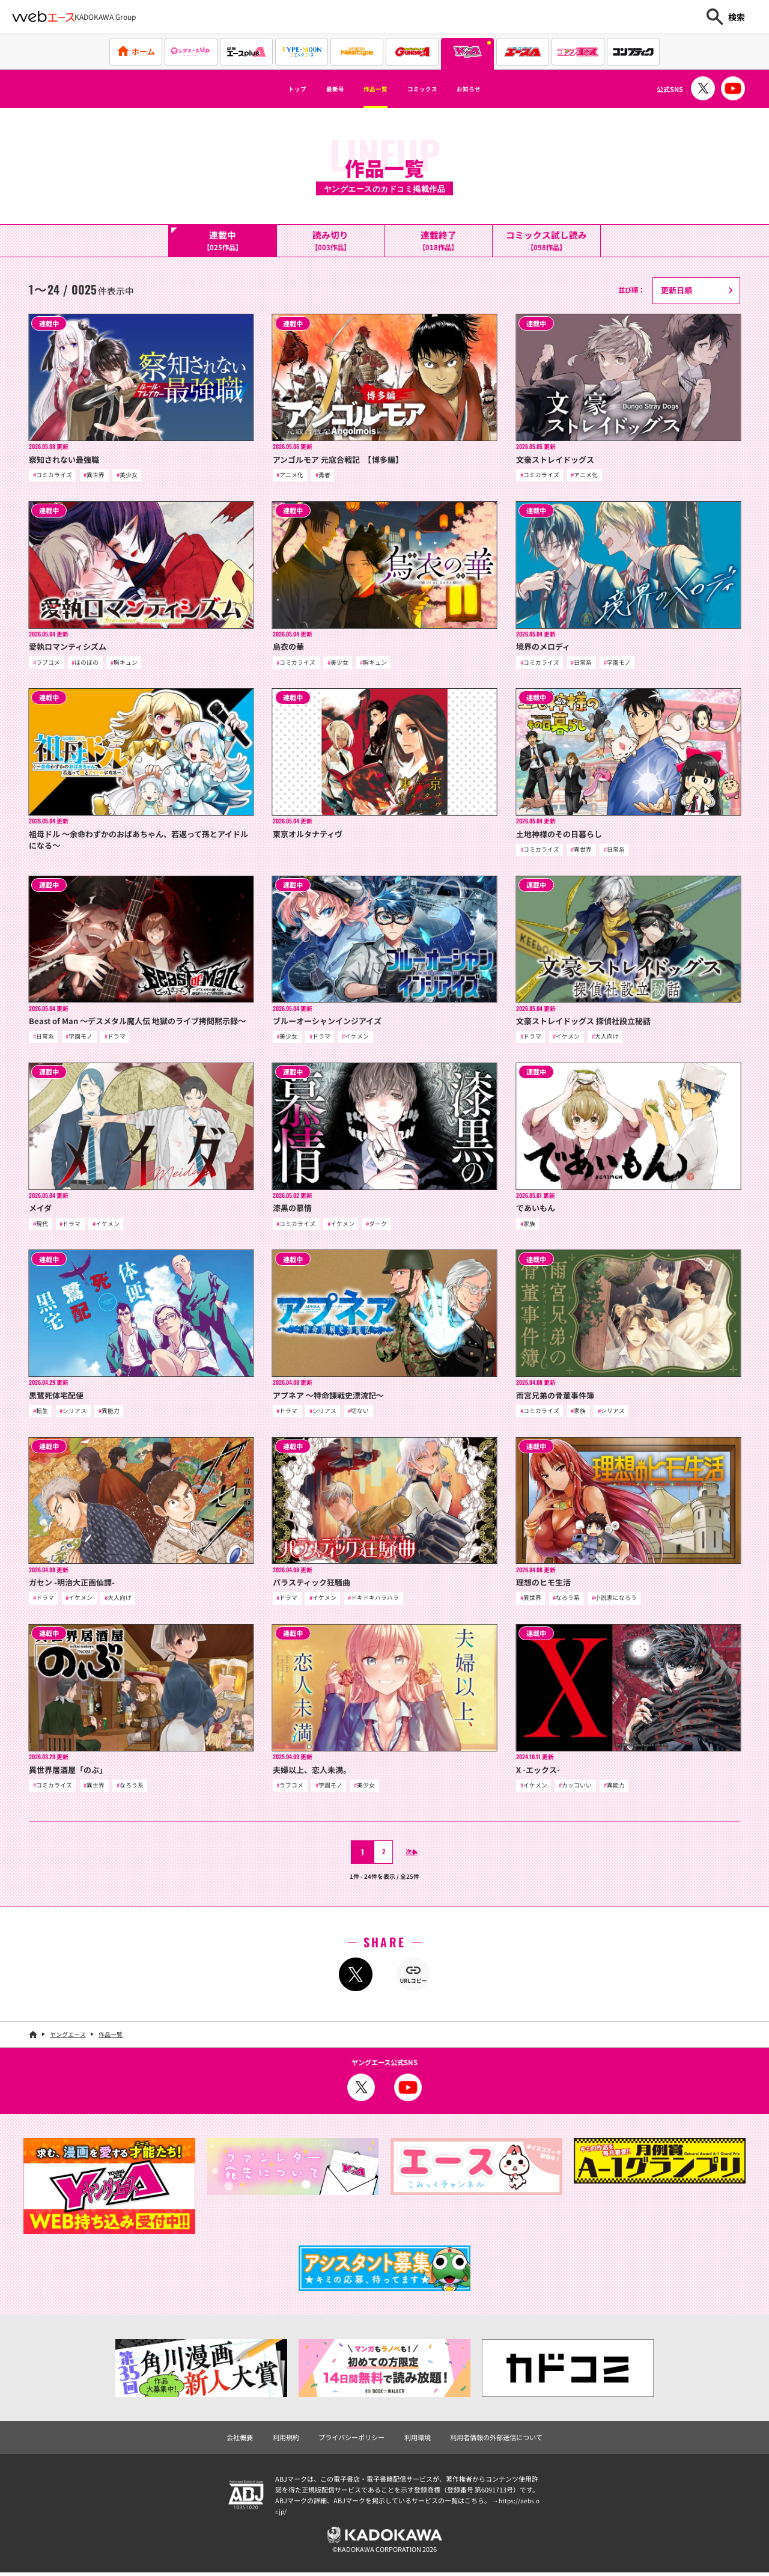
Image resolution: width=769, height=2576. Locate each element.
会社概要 (239, 2441)
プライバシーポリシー (351, 2441)
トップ (268, 89)
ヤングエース (68, 2037)
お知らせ (495, 89)
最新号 (317, 89)
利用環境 (417, 2441)
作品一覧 (370, 89)
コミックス (433, 89)
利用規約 (286, 2441)
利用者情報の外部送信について (496, 2441)
